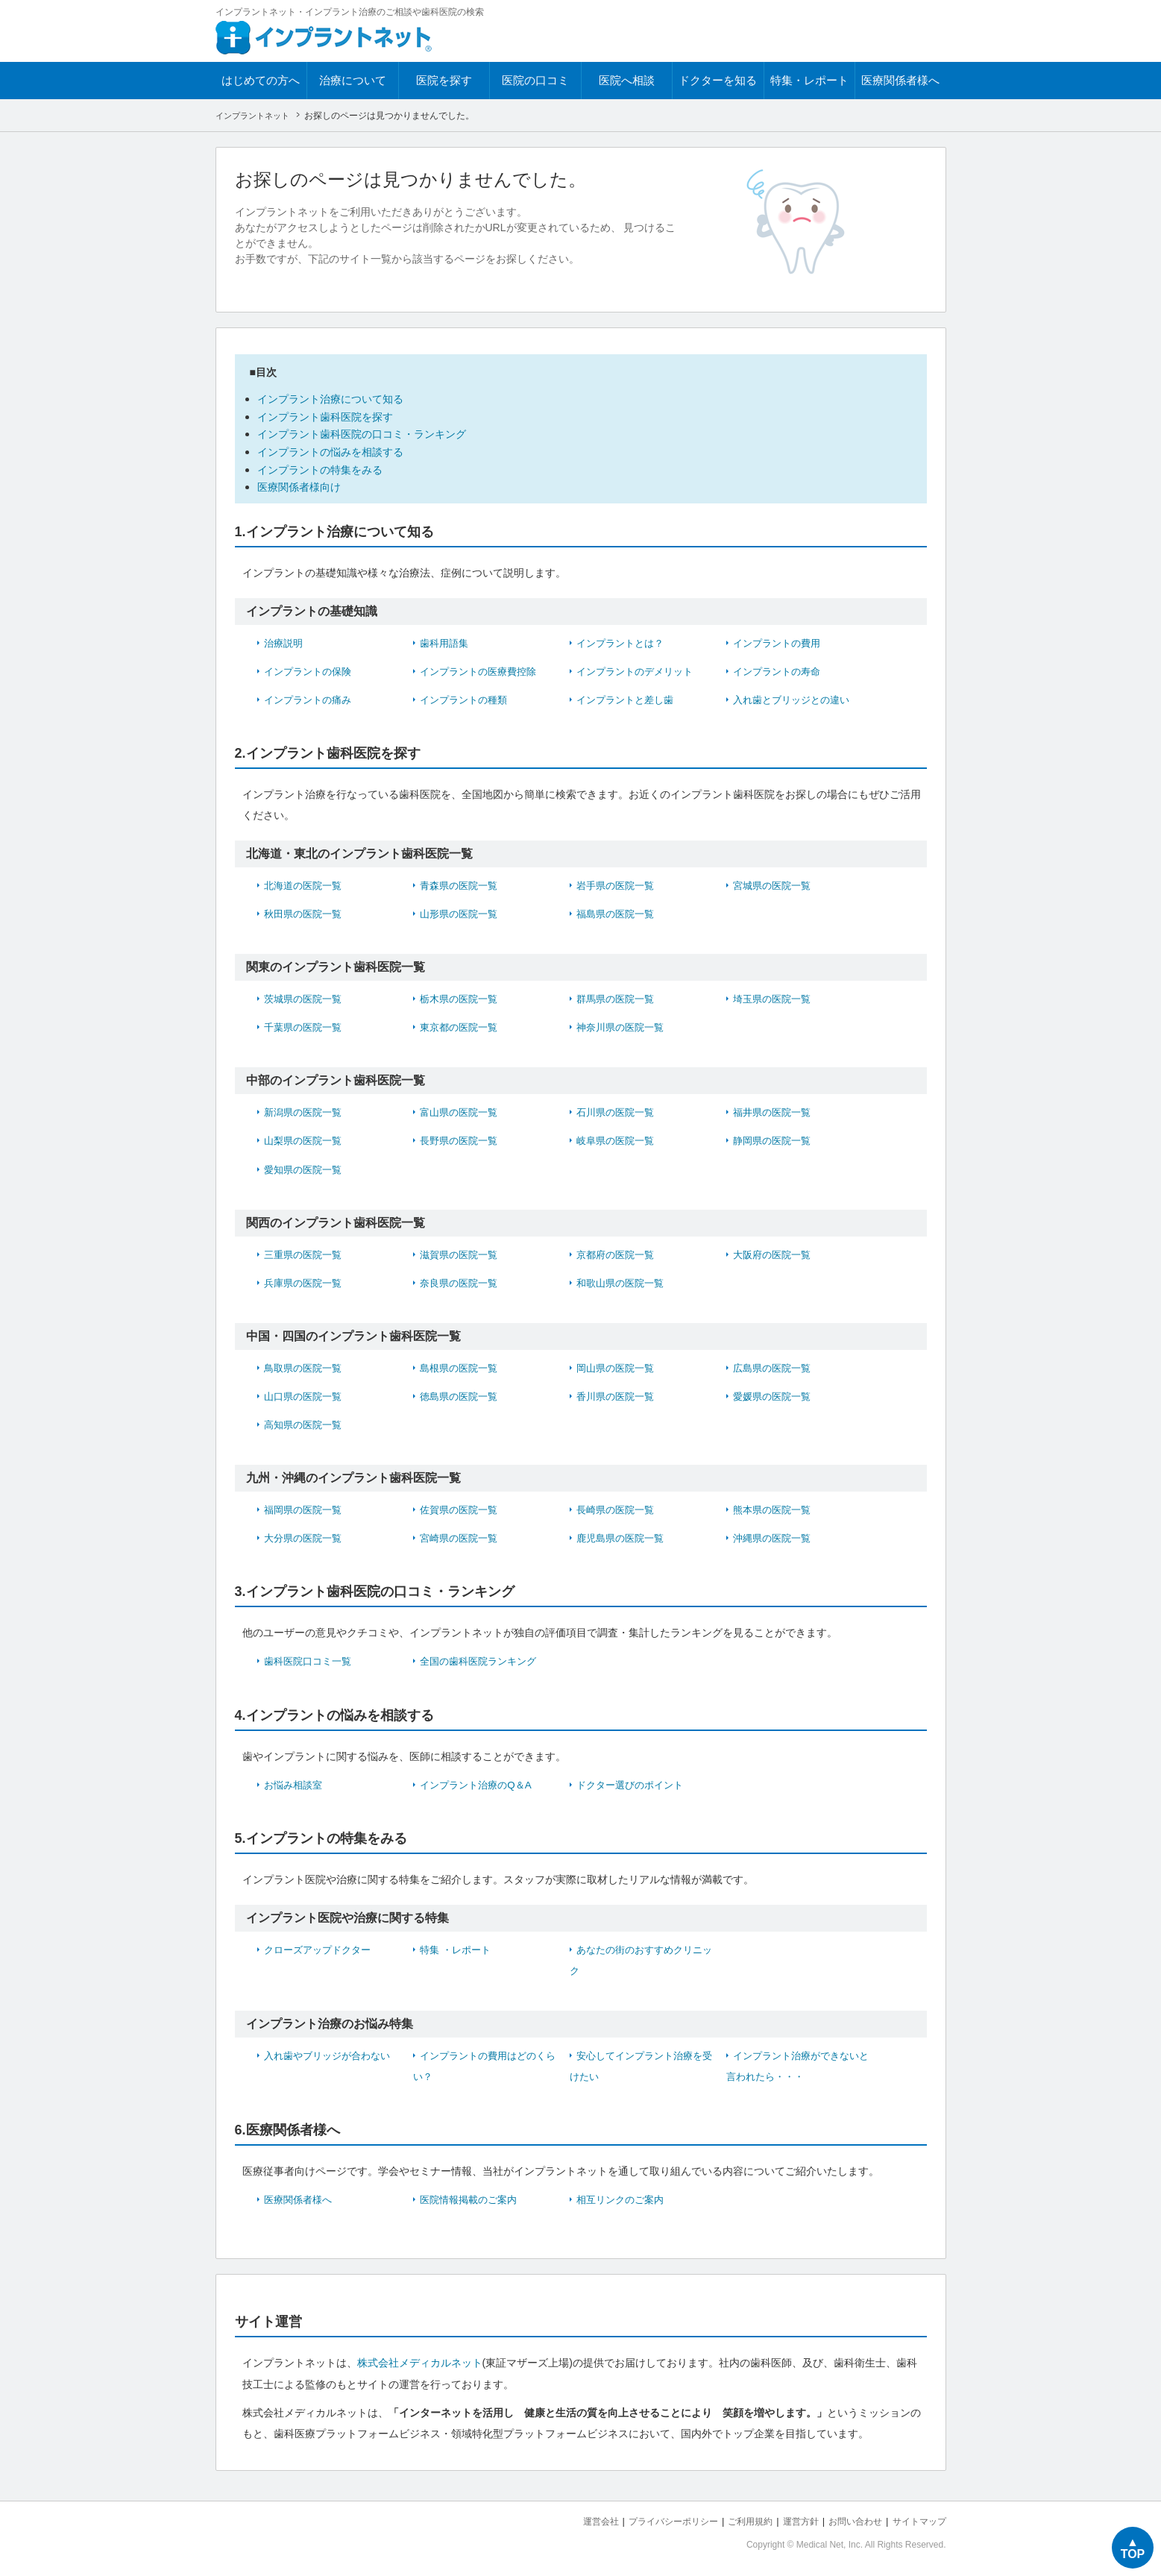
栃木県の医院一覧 (461, 996)
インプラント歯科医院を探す (330, 415)
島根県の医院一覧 (461, 1365)
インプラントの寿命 (780, 669)
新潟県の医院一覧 (305, 1110)
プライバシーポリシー (653, 2516)
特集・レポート (809, 80)
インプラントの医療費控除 (482, 669)
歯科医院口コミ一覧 (311, 1658)
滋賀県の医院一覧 (461, 1251)
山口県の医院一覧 (305, 1393)
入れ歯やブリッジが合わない (332, 2052)
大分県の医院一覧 (305, 1535)
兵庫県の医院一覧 (305, 1280)
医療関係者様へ (900, 80)
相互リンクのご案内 (623, 2196)
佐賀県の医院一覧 (461, 1506)
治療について (352, 80)
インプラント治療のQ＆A (479, 1781)
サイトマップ (917, 2516)
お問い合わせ (848, 2516)
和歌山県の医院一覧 (623, 1280)
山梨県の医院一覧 (305, 1138)
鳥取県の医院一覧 (305, 1365)
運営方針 (790, 2516)
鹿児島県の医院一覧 (623, 1535)
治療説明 (285, 641)
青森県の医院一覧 (461, 883)
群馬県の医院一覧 (618, 996)
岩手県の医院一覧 (618, 883)
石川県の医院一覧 (618, 1110)
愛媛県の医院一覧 (775, 1393)
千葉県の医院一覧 (305, 1025)
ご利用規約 (736, 2516)
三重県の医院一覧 (305, 1251)
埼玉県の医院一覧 (775, 996)
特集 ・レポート (458, 1946)
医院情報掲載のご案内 (472, 2196)
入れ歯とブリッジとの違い (795, 697)
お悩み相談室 (295, 1781)
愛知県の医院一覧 (305, 1166)
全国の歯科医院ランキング (482, 1658)
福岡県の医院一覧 (305, 1506)
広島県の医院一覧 (775, 1365)
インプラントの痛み (311, 697)
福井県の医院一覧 (775, 1110)
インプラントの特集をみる (324, 467)
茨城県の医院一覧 (305, 996)
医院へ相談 (627, 80)
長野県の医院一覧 (461, 1138)
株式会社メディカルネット (419, 2359)
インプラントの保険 (311, 669)
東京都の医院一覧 (461, 1025)
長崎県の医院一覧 (618, 1506)
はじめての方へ (260, 80)
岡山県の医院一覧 (618, 1365)
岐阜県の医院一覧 (618, 1138)
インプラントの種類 (467, 697)
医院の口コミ (535, 80)
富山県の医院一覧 (461, 1110)
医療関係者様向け (302, 485)
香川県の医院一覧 (618, 1393)
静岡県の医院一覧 (775, 1138)
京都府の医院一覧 (618, 1251)
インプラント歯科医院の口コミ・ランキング (369, 433)
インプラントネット (255, 115)
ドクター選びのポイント (633, 1781)
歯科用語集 (446, 641)
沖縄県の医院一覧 (775, 1535)
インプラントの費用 (780, 641)
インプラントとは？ (623, 641)
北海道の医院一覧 (305, 883)
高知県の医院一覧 (305, 1421)
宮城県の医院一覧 (775, 883)
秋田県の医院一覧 (305, 911)
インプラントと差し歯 (628, 697)
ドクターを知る (718, 80)
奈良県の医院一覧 (461, 1280)
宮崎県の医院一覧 (461, 1535)
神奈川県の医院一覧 (623, 1025)
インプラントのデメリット (639, 669)
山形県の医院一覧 (461, 911)
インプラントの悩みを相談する (335, 450)
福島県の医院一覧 (618, 911)
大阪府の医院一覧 (775, 1251)
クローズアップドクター (321, 1946)
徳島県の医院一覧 (461, 1393)
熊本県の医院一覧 (775, 1506)
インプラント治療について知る (335, 398)
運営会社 (576, 2516)
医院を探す (444, 80)
